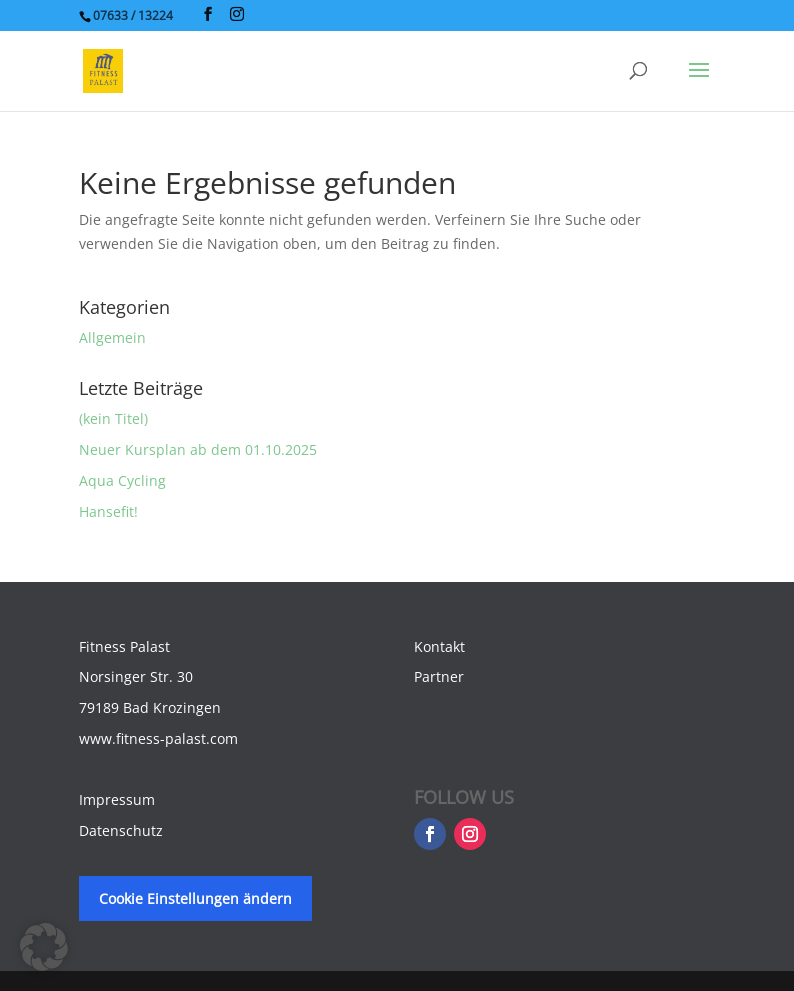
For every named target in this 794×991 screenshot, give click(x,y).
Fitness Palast (124, 646)
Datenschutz (121, 830)
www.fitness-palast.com (158, 738)
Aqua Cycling (122, 480)
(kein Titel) (113, 418)
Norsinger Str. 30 (136, 676)
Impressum (117, 799)
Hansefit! (108, 511)
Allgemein (112, 337)
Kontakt (439, 646)
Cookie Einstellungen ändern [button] (195, 898)
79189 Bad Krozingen (150, 707)
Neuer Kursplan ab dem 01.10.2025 (198, 449)
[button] (44, 947)
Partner (439, 676)
